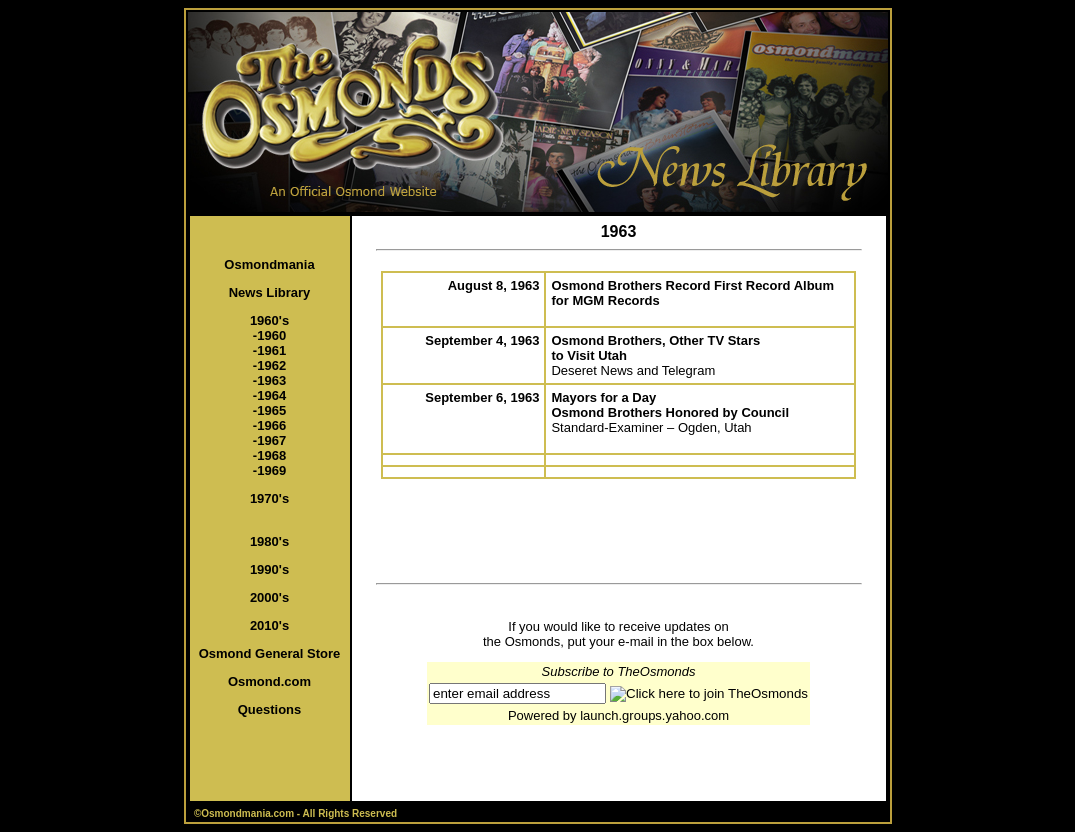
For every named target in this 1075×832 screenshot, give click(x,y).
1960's (269, 320)
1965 (271, 410)
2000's (269, 597)
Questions (270, 709)
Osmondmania (269, 264)
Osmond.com (269, 681)
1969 (271, 470)
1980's (269, 541)
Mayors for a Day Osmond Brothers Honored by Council (670, 405)
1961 (271, 350)
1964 (271, 395)
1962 (271, 365)
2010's (269, 625)
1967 (271, 440)
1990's (269, 569)
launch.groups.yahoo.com (654, 715)
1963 (271, 380)
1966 (271, 425)
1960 (271, 335)
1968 (271, 455)
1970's (269, 498)
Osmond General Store (270, 653)
